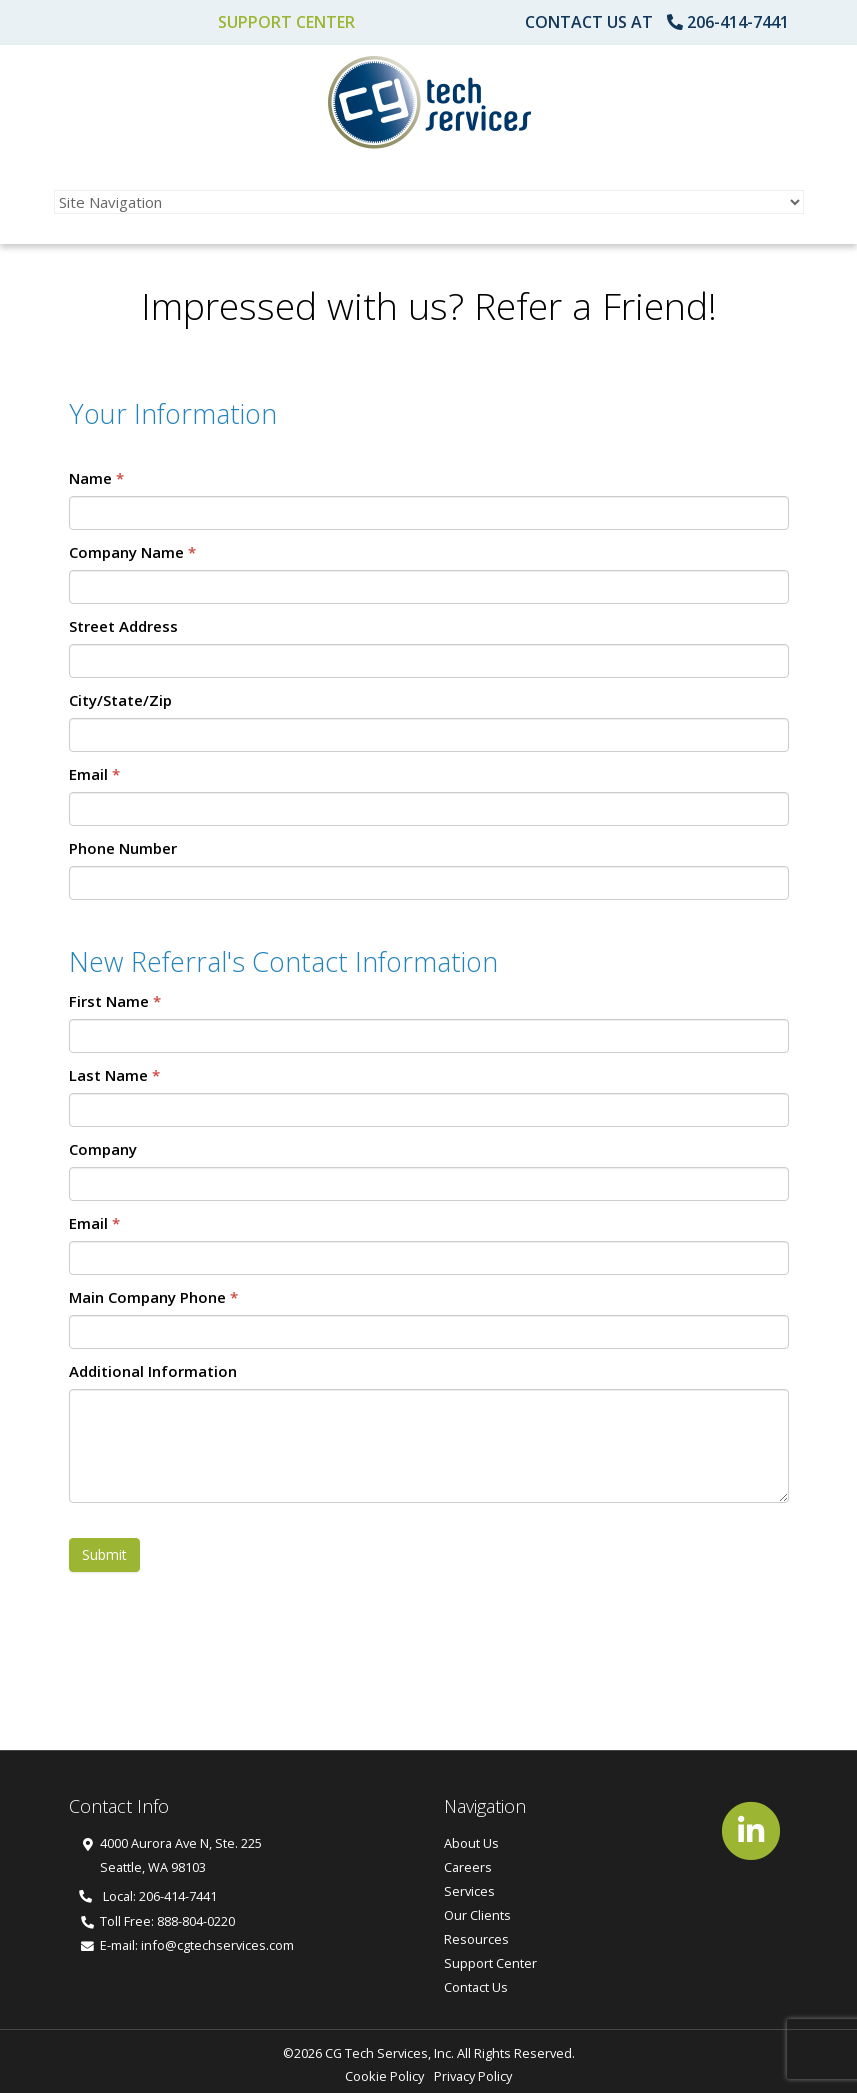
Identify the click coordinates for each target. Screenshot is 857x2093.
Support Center (286, 22)
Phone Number (123, 848)
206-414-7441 (738, 22)
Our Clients (477, 1915)
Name (96, 478)
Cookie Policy (384, 2076)
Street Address (123, 626)
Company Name (132, 552)
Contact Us (476, 1987)
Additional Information (153, 1371)
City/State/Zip (120, 700)
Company (103, 1149)
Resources (476, 1939)
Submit (104, 1554)
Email (94, 774)
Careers (468, 1867)
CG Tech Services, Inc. (389, 2053)
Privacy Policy (473, 2076)
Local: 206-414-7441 (148, 1896)
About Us (471, 1843)
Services (469, 1891)
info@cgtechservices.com (217, 1945)
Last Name (114, 1075)
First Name (115, 1001)
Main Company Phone (153, 1297)
